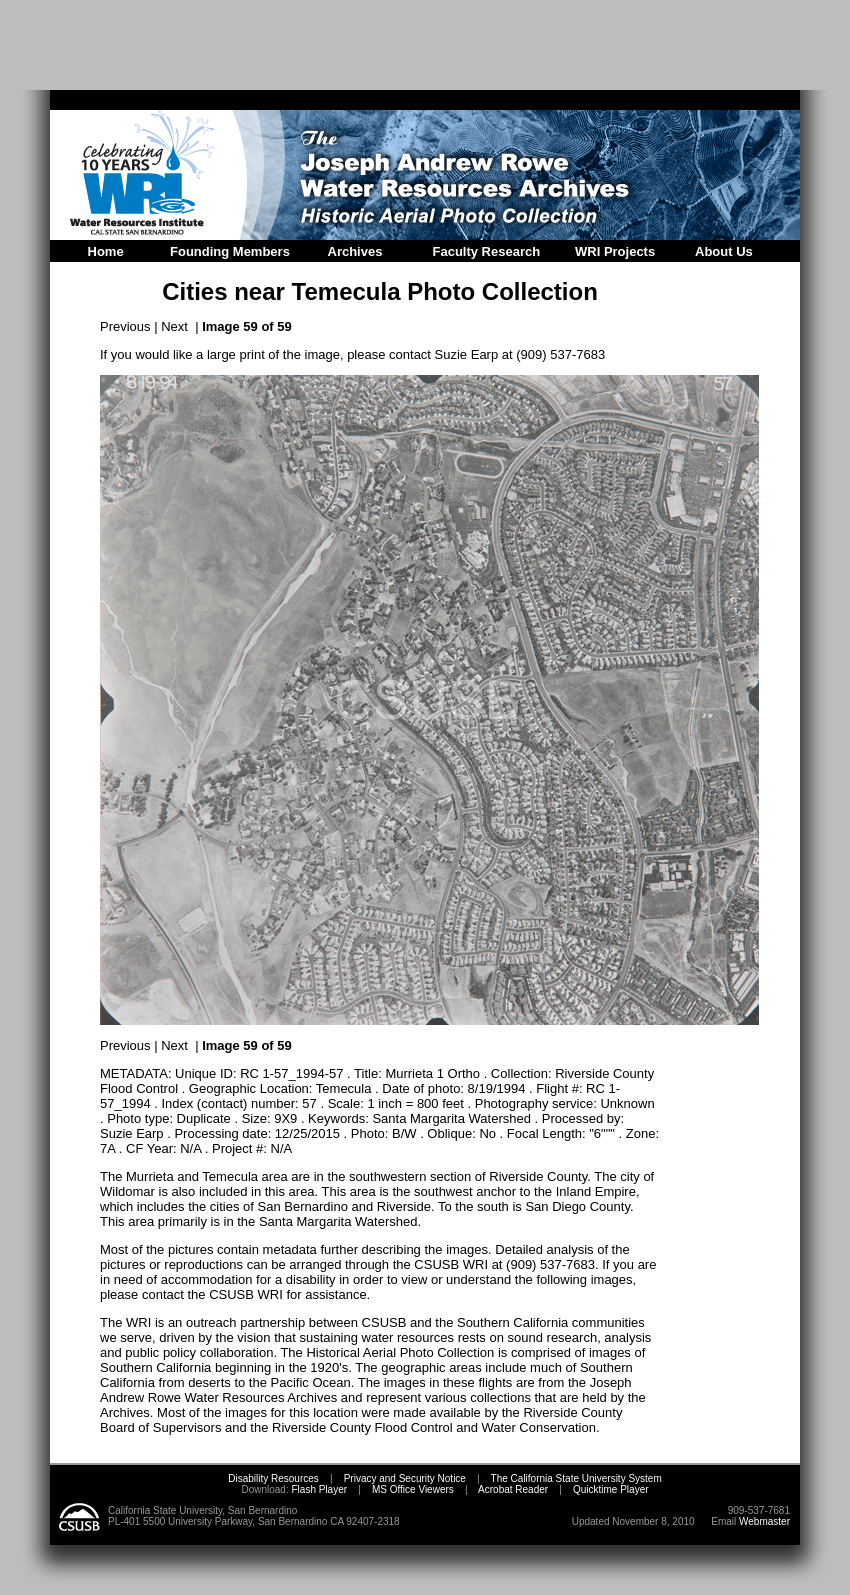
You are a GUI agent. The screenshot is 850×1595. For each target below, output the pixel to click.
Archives (355, 251)
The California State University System (576, 1478)
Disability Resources (273, 1478)
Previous (125, 326)
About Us (724, 251)
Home (106, 251)
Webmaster (764, 1521)
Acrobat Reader (513, 1489)
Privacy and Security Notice (405, 1478)
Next (174, 326)
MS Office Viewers (413, 1489)
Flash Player (318, 1489)
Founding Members (230, 251)
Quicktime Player (611, 1489)
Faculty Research (487, 251)
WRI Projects (615, 251)
